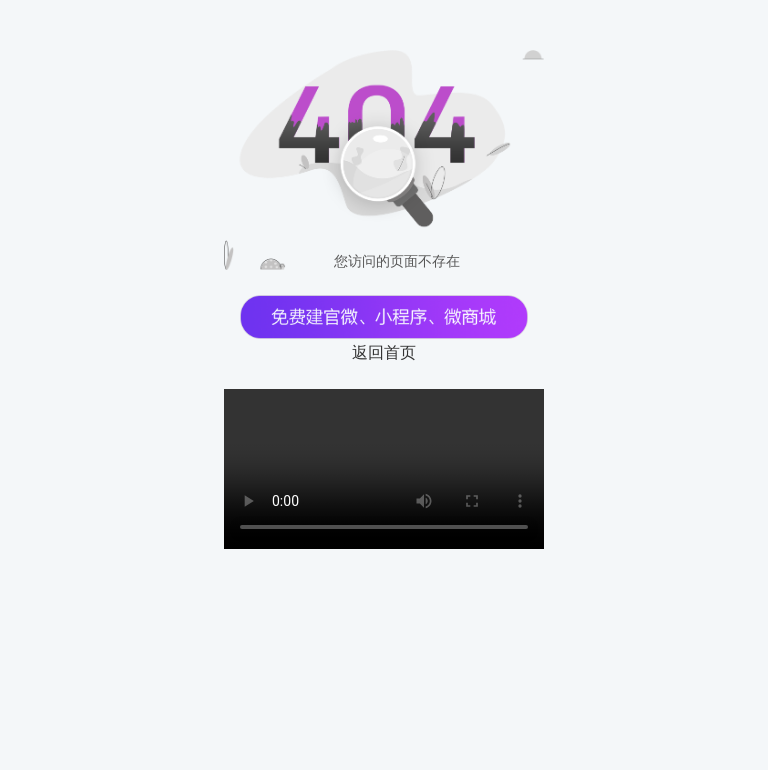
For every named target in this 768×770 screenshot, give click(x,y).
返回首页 (384, 352)
